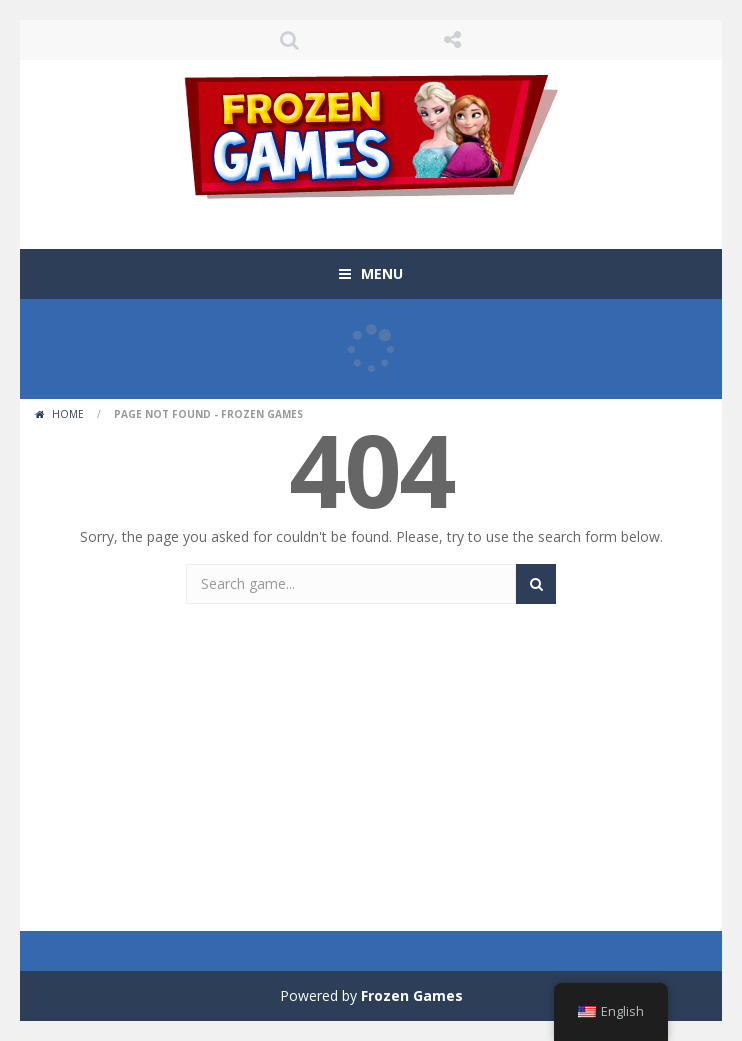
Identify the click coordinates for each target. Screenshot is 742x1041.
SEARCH (289, 40)
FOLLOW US (452, 40)
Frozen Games (412, 995)
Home (68, 414)
